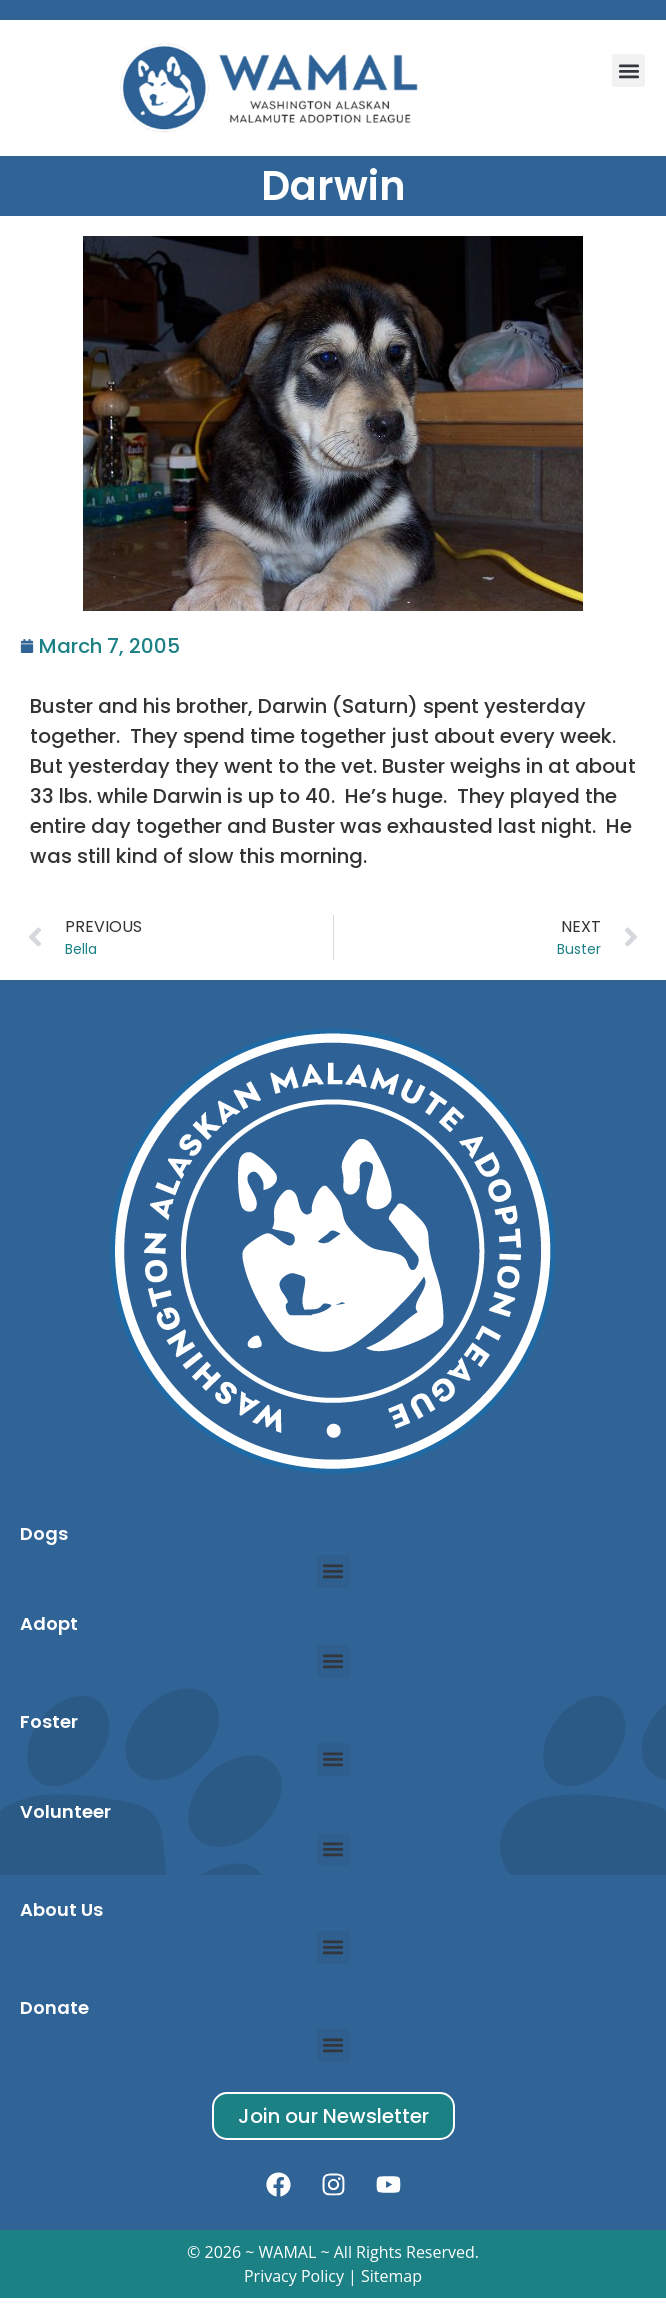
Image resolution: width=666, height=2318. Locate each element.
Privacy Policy (294, 2276)
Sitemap (391, 2276)
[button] (628, 70)
